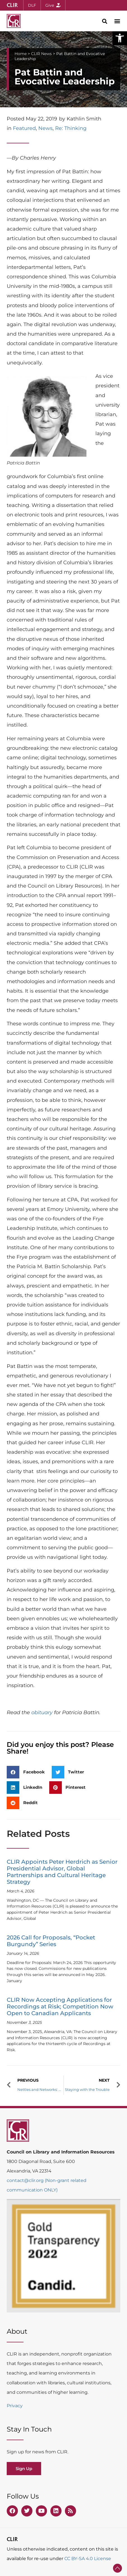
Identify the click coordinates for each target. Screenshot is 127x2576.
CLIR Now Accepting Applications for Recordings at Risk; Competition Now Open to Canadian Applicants (60, 2006)
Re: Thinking (70, 128)
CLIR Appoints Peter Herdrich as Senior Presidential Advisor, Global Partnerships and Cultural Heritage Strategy (62, 1871)
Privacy (15, 2405)
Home (21, 53)
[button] (119, 38)
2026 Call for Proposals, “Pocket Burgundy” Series (51, 1941)
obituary (42, 1712)
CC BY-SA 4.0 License (87, 2558)
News (45, 128)
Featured (24, 128)
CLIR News (41, 53)
